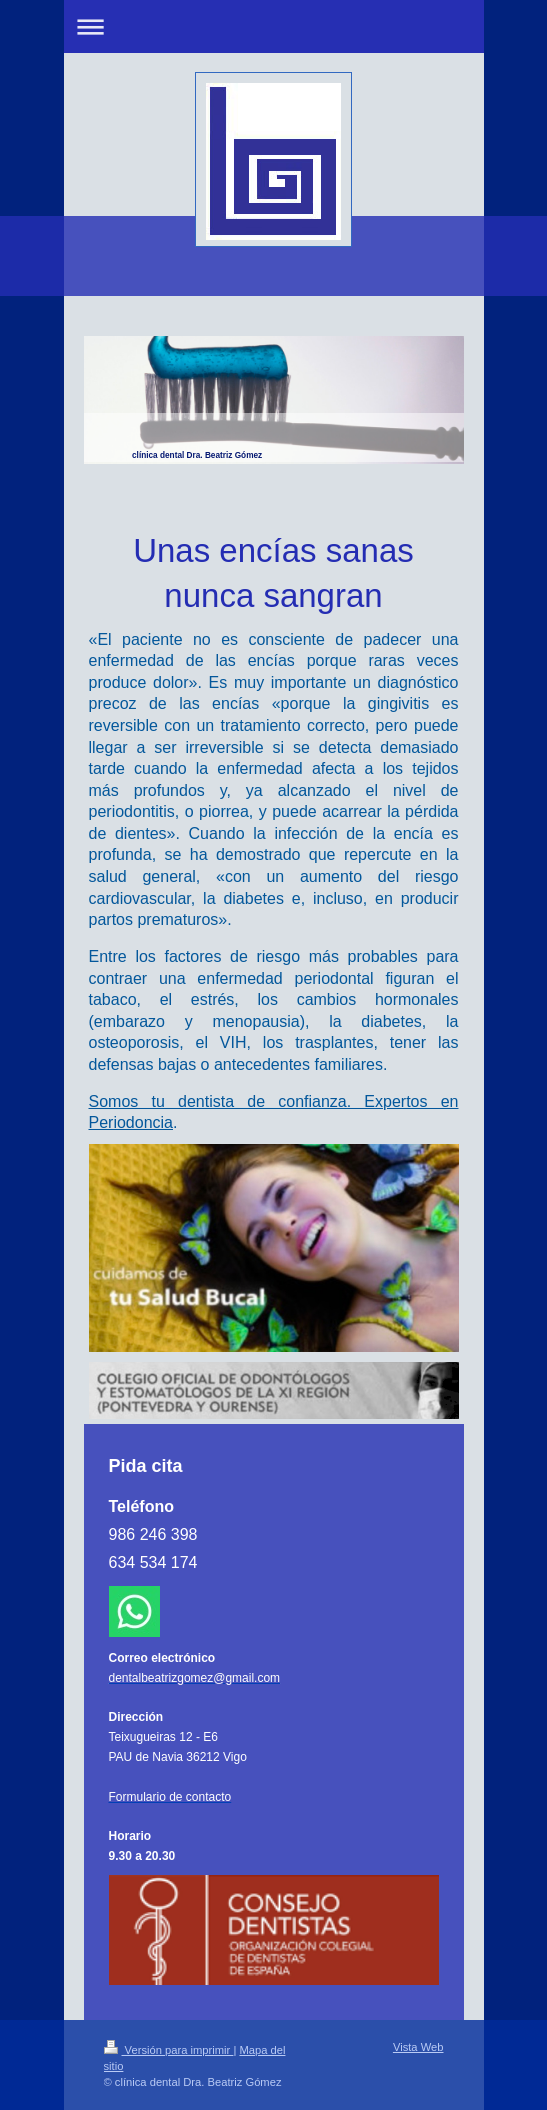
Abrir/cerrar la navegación (274, 26)
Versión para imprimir (169, 2050)
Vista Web (418, 2047)
